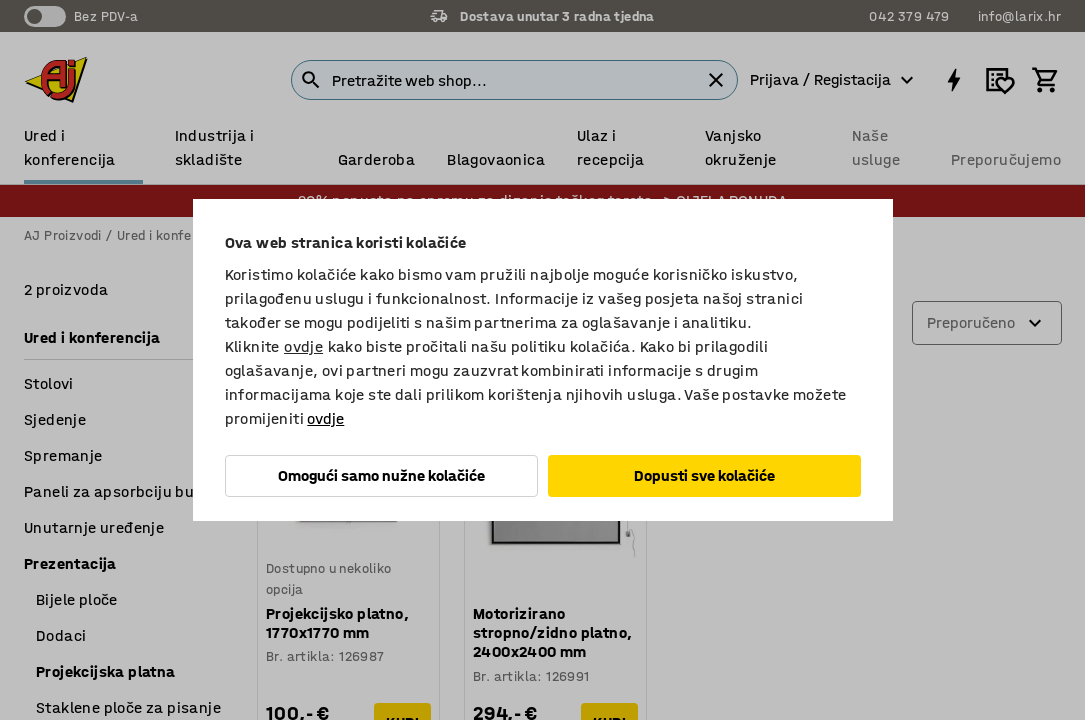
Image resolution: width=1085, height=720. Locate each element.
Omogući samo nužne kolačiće (381, 475)
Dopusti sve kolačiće (704, 475)
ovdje (303, 346)
